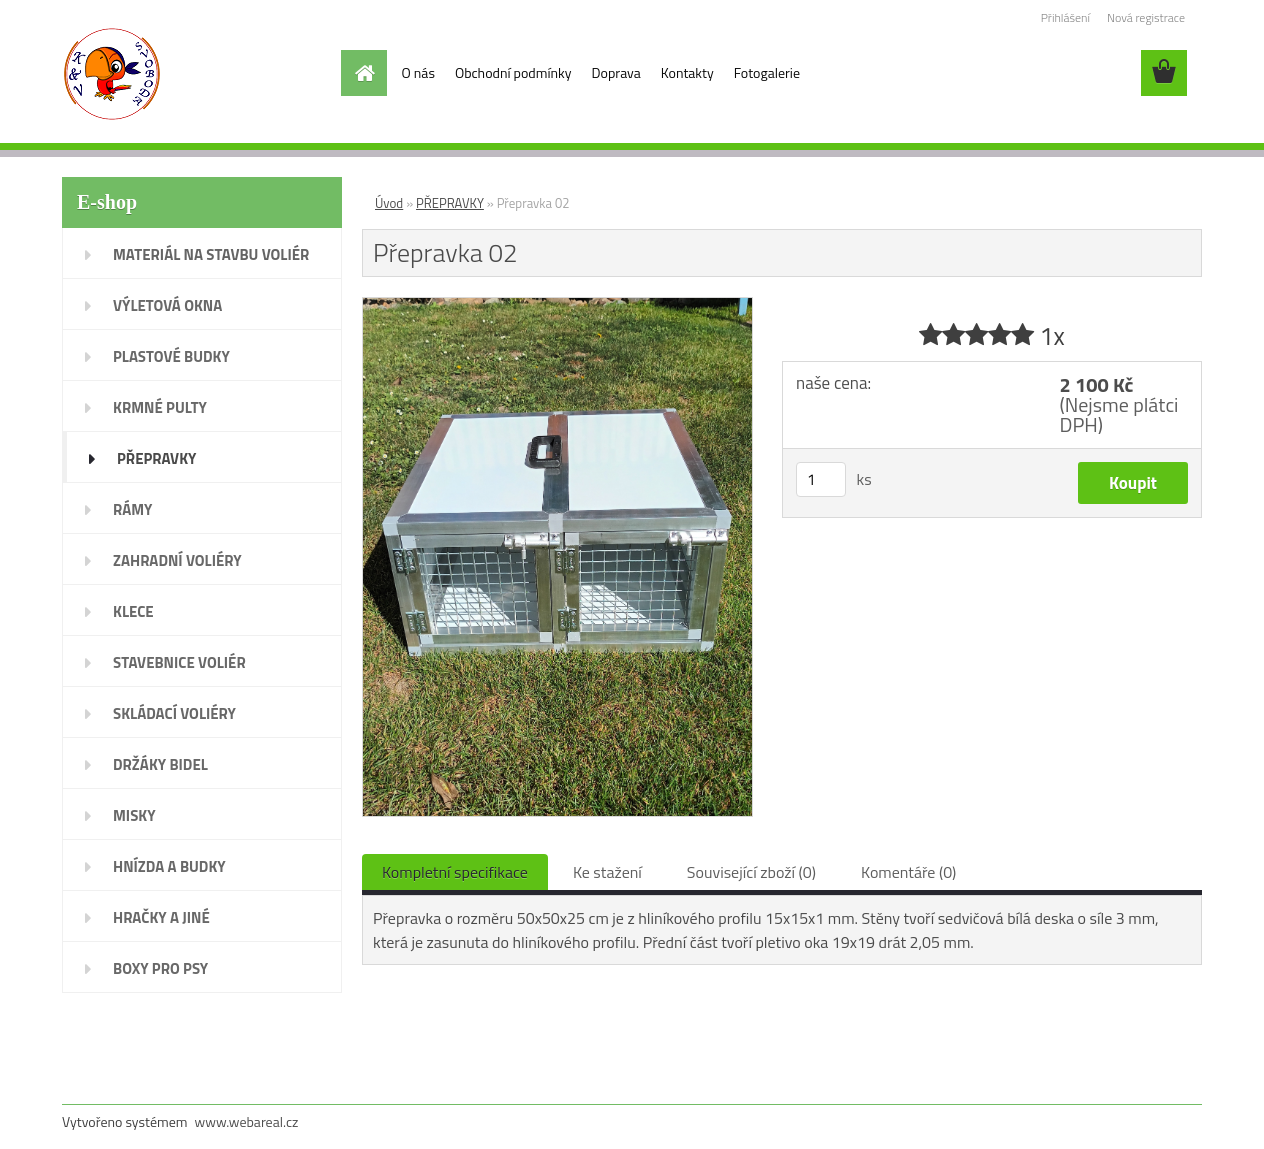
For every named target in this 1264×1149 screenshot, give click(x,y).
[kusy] (821, 479)
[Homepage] (364, 73)
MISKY (134, 815)
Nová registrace (1146, 17)
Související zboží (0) (751, 872)
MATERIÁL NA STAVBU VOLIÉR (211, 254)
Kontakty (687, 72)
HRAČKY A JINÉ (161, 917)
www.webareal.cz (247, 1121)
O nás (418, 72)
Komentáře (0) (908, 872)
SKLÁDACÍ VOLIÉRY (174, 713)
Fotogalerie (767, 72)
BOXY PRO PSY (160, 968)
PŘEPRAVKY (156, 458)
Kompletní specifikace (455, 872)
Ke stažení (607, 872)
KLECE (133, 611)
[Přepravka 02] (557, 306)
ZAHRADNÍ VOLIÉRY (177, 560)
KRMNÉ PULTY (160, 407)
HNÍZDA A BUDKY (169, 866)
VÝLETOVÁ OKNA (167, 305)
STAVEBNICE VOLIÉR (179, 662)
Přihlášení (1065, 17)
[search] (1112, 73)
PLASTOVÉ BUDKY (171, 356)
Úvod (389, 203)
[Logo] (199, 74)
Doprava (616, 72)
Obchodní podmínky (513, 72)
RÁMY (132, 509)
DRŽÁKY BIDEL (160, 764)
